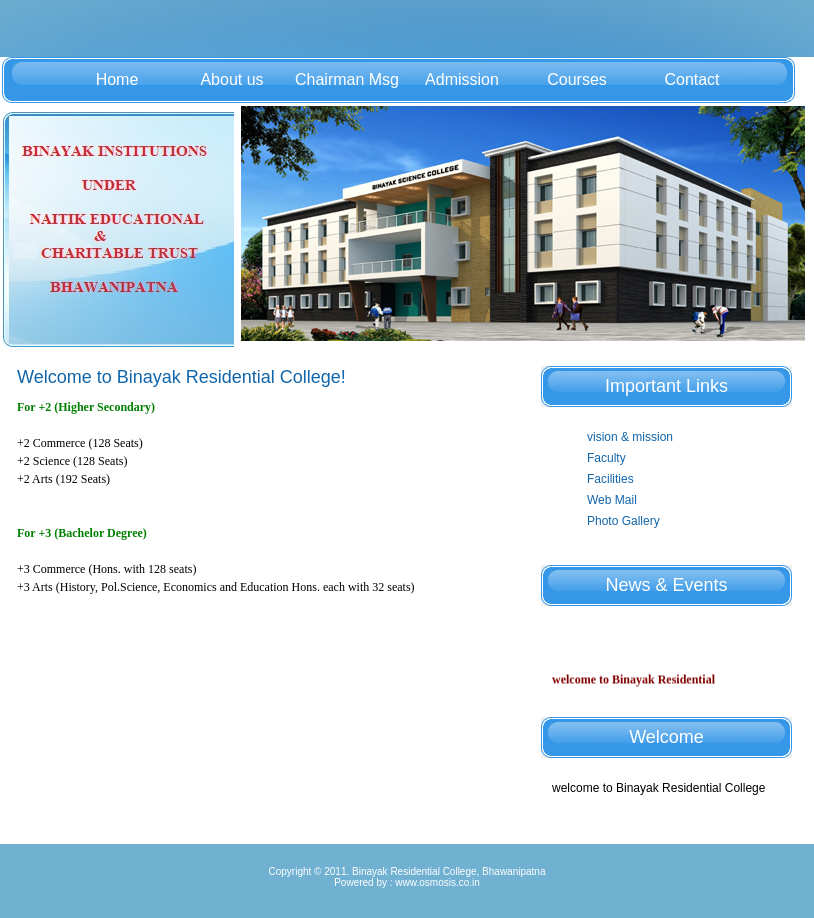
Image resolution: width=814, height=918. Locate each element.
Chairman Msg (347, 79)
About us (231, 79)
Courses (577, 79)
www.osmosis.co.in (437, 882)
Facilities (610, 479)
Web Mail (612, 500)
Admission (462, 79)
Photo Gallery (623, 521)
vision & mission (630, 437)
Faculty (606, 458)
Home (117, 79)
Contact (691, 79)
